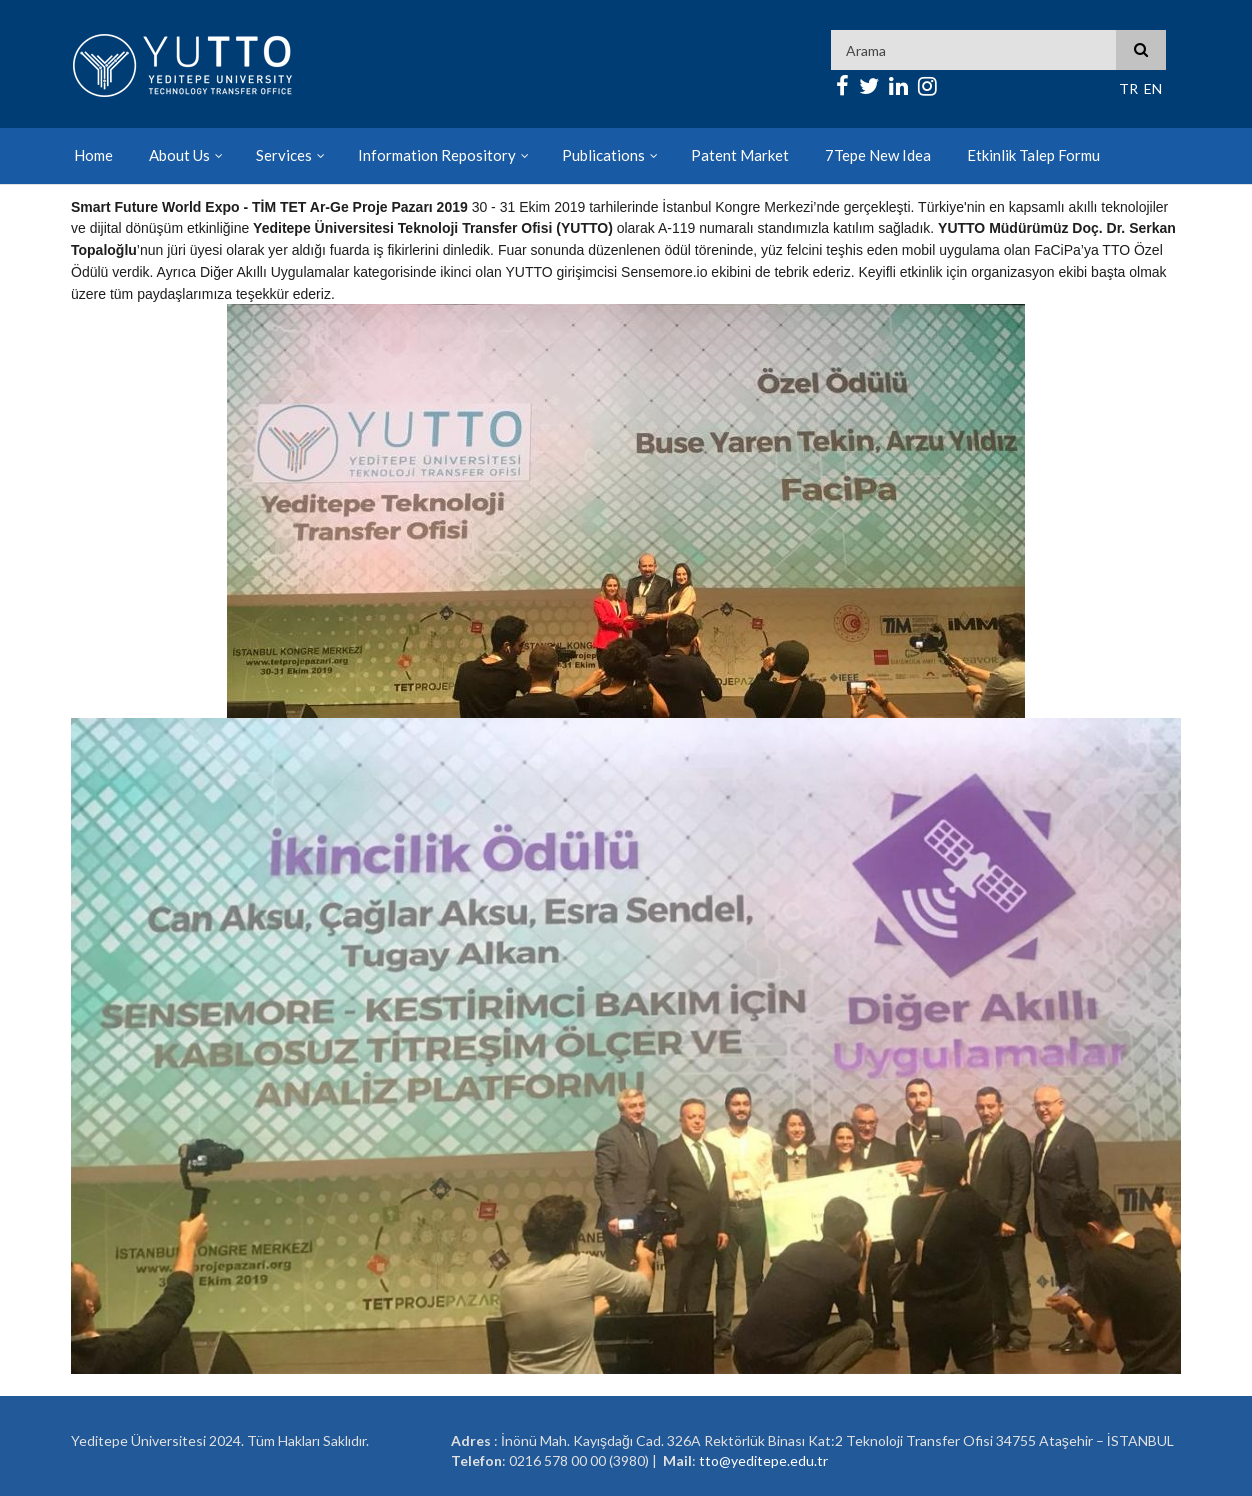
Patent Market (740, 155)
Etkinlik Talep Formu (1033, 155)
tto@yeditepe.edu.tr (763, 1460)
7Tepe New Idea (878, 155)
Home (93, 155)
